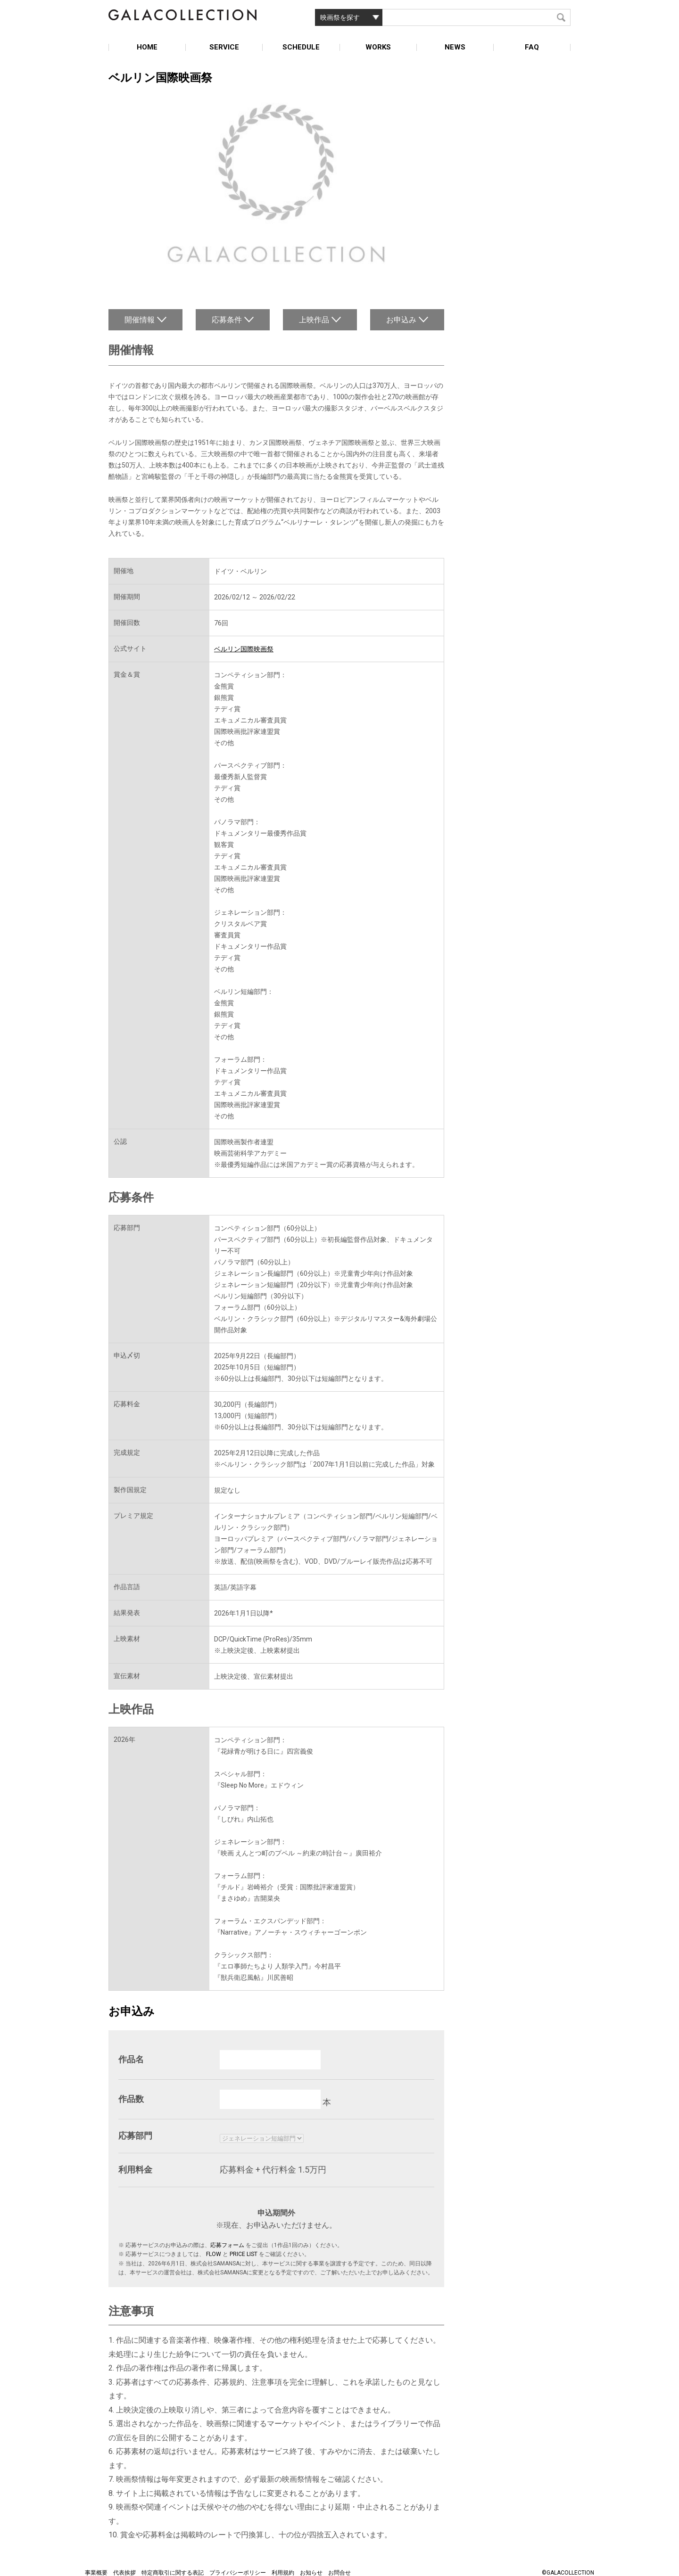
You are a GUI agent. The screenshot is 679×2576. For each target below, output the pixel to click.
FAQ (532, 47)
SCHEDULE (301, 47)
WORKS (378, 47)
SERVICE (224, 47)
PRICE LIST (243, 2254)
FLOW (213, 2254)
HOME (147, 47)
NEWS (455, 47)
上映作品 (314, 319)
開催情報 (139, 319)
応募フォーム (227, 2245)
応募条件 (227, 319)
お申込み (401, 319)
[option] (276, 185)
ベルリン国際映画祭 (243, 649)
